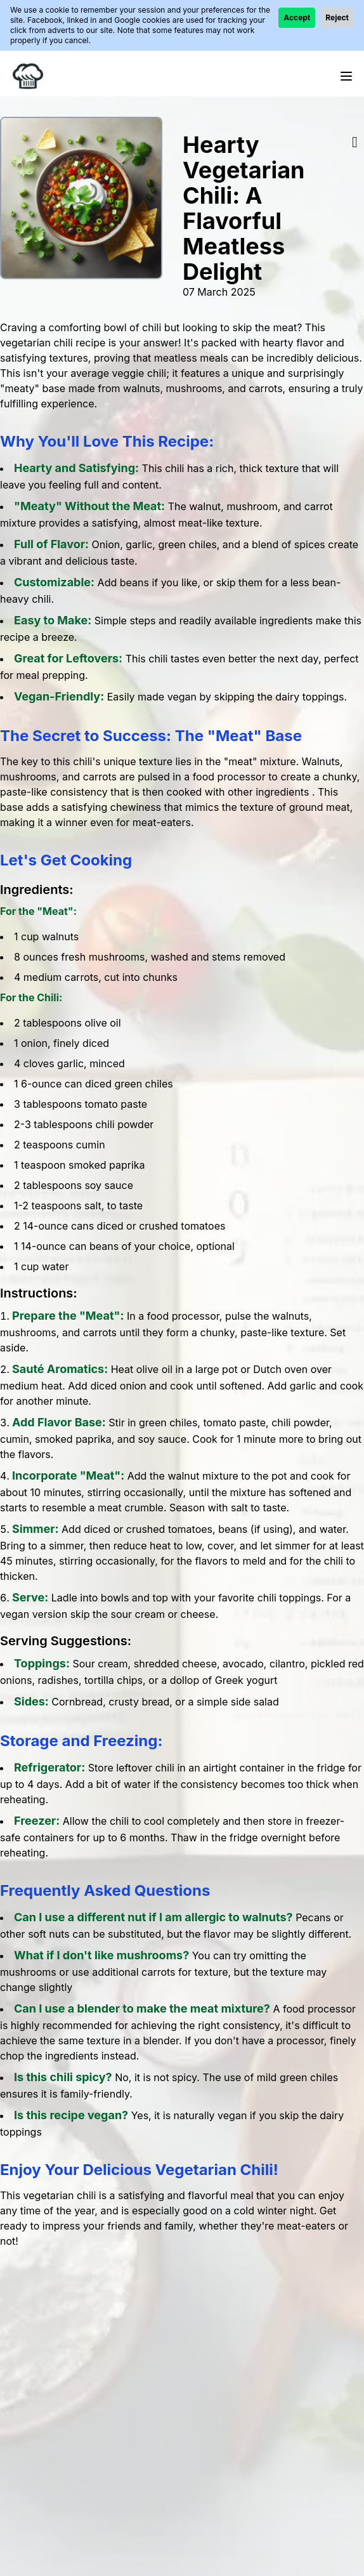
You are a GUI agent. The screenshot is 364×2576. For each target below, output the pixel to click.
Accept (296, 17)
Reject (337, 17)
